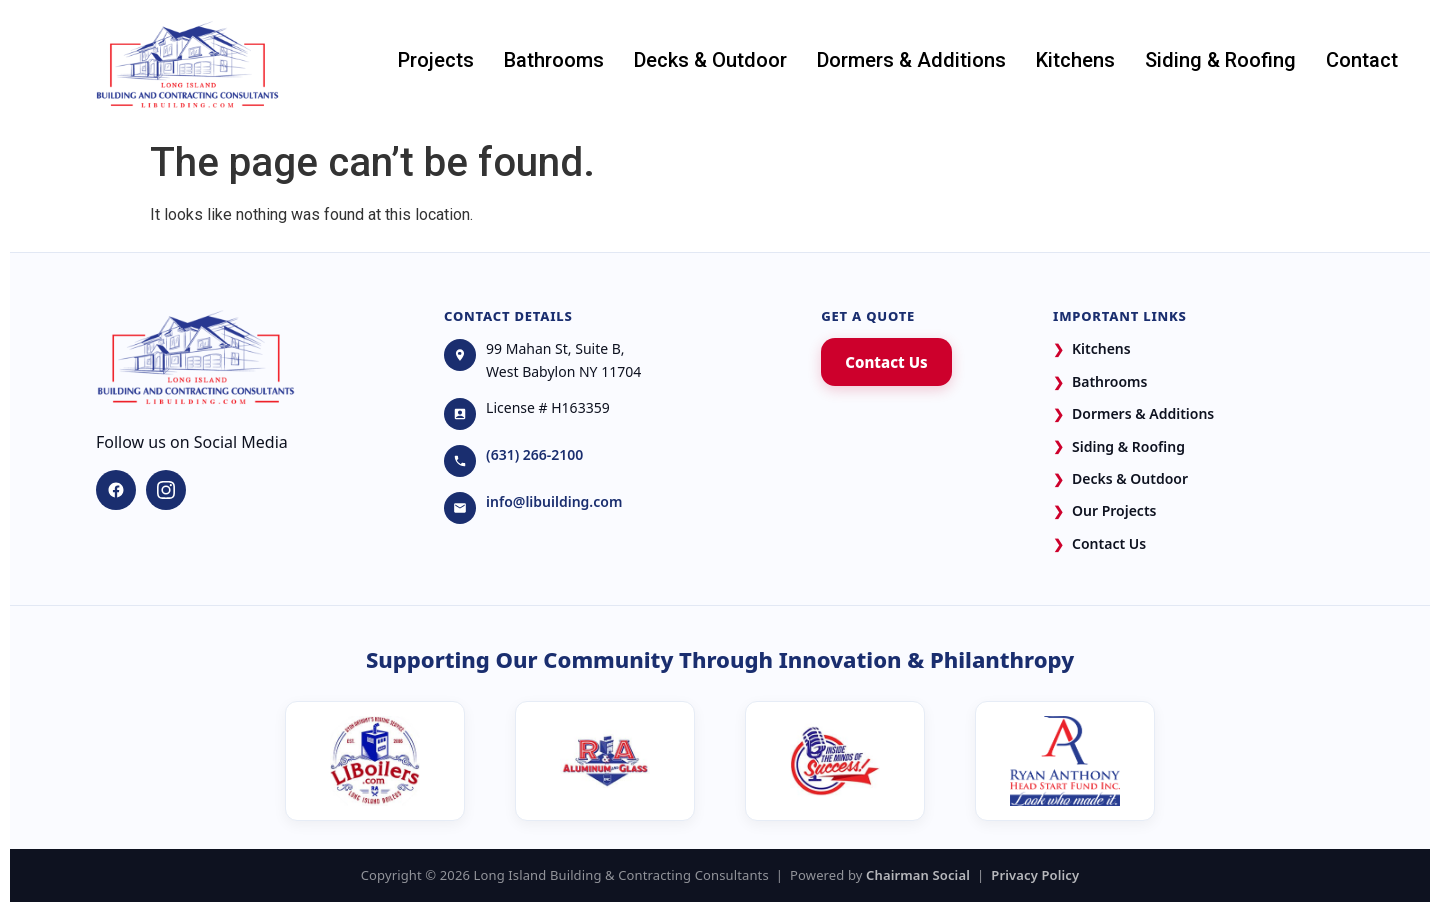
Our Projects (1104, 511)
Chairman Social (918, 875)
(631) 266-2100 (534, 454)
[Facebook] (116, 490)
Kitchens (1075, 60)
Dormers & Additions (911, 60)
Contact (1362, 60)
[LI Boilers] (375, 761)
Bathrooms (554, 60)
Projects (436, 60)
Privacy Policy (1035, 875)
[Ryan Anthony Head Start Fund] (1065, 761)
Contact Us (886, 362)
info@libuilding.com (554, 501)
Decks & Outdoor (710, 60)
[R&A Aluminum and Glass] (605, 761)
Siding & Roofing (1220, 60)
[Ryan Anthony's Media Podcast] (835, 761)
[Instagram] (166, 490)
